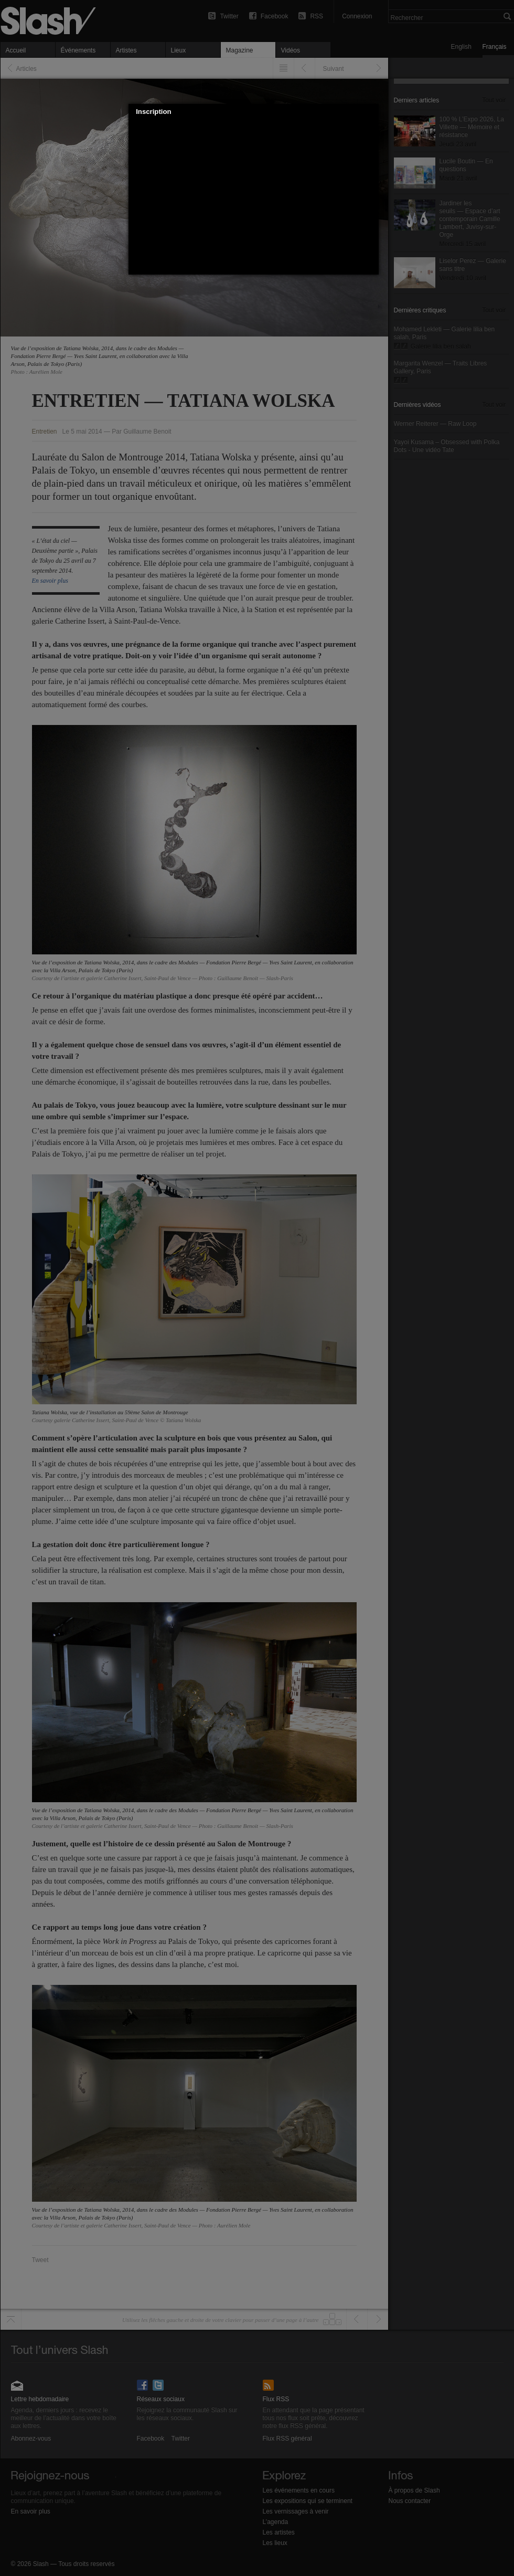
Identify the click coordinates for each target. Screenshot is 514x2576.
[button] (371, 112)
